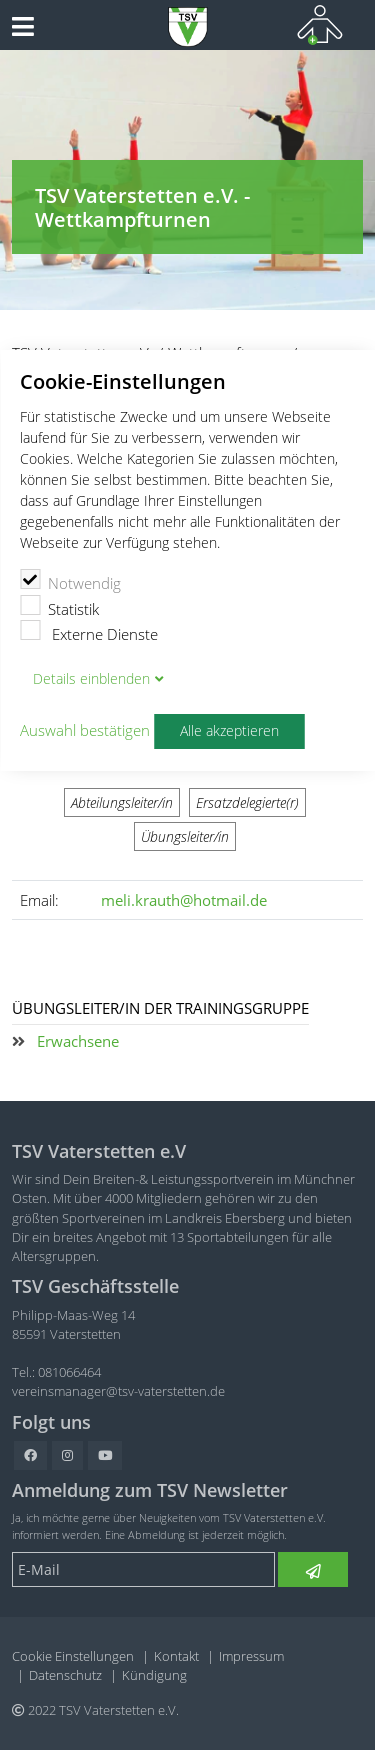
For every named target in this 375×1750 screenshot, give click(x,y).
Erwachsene (78, 1041)
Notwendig (70, 581)
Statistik (59, 607)
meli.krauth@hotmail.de (184, 900)
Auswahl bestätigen (85, 731)
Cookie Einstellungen (73, 1656)
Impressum (251, 1656)
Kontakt (176, 1656)
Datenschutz (65, 1675)
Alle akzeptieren (229, 731)
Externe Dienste (89, 632)
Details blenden (91, 679)
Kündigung (154, 1675)
